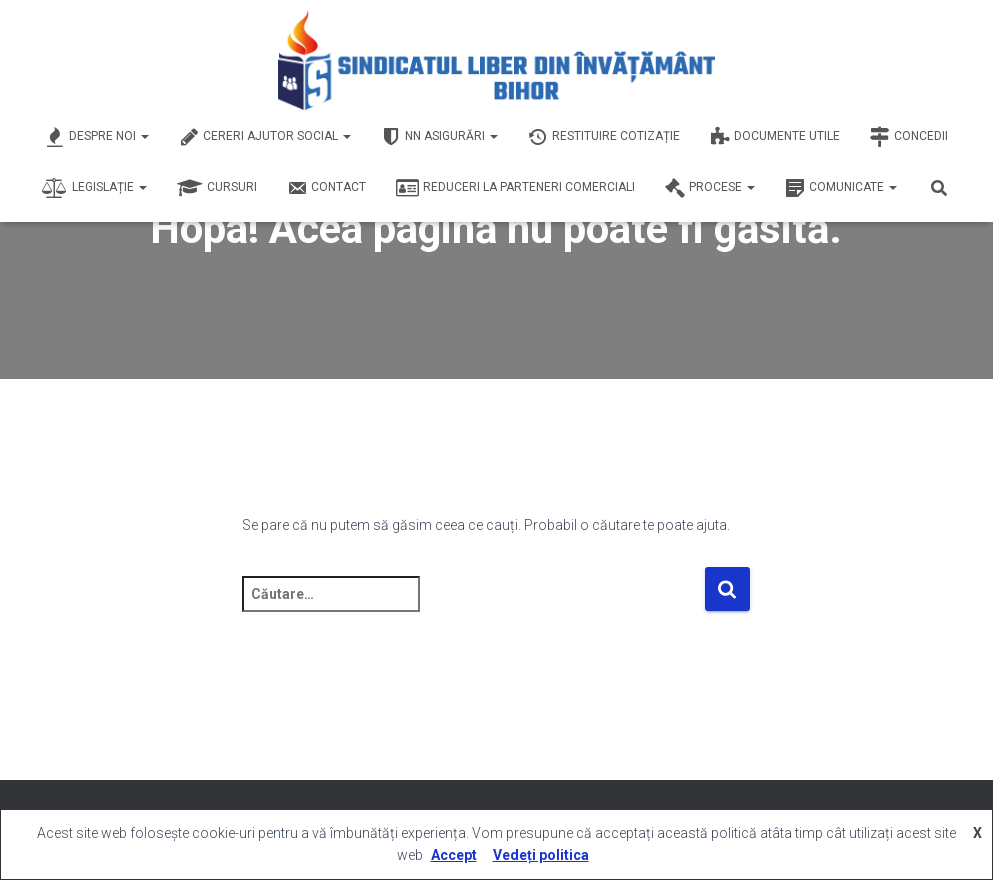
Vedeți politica (541, 855)
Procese (710, 188)
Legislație (94, 188)
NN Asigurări (439, 137)
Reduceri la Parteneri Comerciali (515, 188)
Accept (454, 855)
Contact (326, 188)
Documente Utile (775, 137)
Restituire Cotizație (604, 137)
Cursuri (217, 188)
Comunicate (841, 188)
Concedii (909, 137)
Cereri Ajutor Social (265, 137)
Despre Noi (97, 137)
